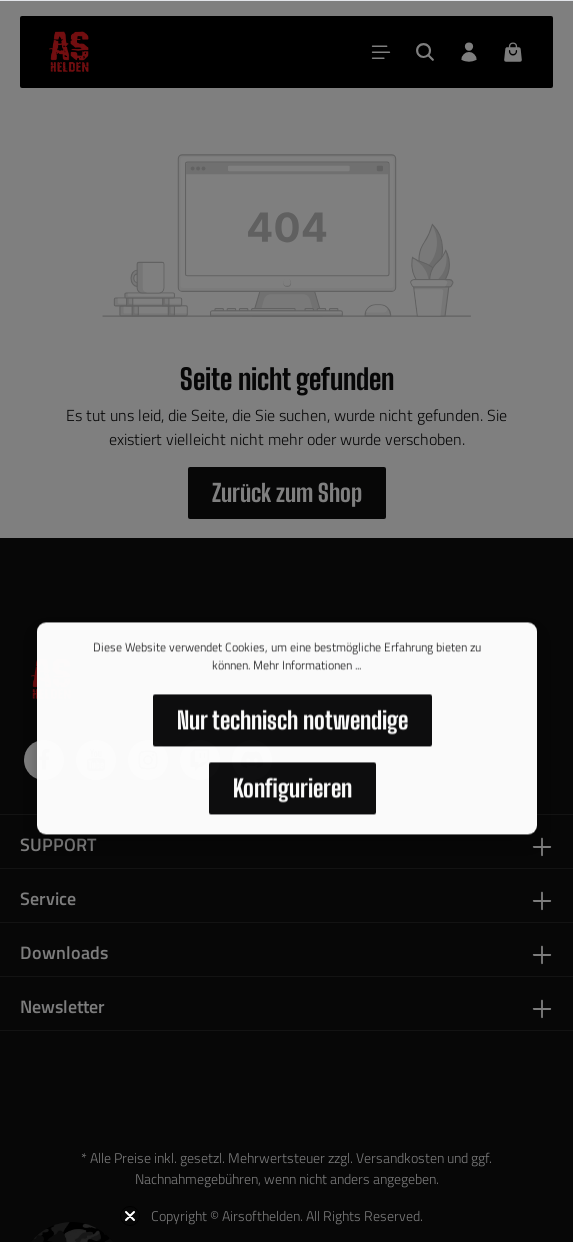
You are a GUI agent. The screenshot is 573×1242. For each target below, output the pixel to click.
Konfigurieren (292, 793)
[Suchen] (425, 52)
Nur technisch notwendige (292, 725)
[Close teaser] (130, 1216)
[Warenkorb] (513, 52)
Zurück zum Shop (287, 492)
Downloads (64, 952)
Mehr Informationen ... (307, 671)
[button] (72, 1170)
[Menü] (381, 52)
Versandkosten (400, 1157)
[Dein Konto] (469, 52)
